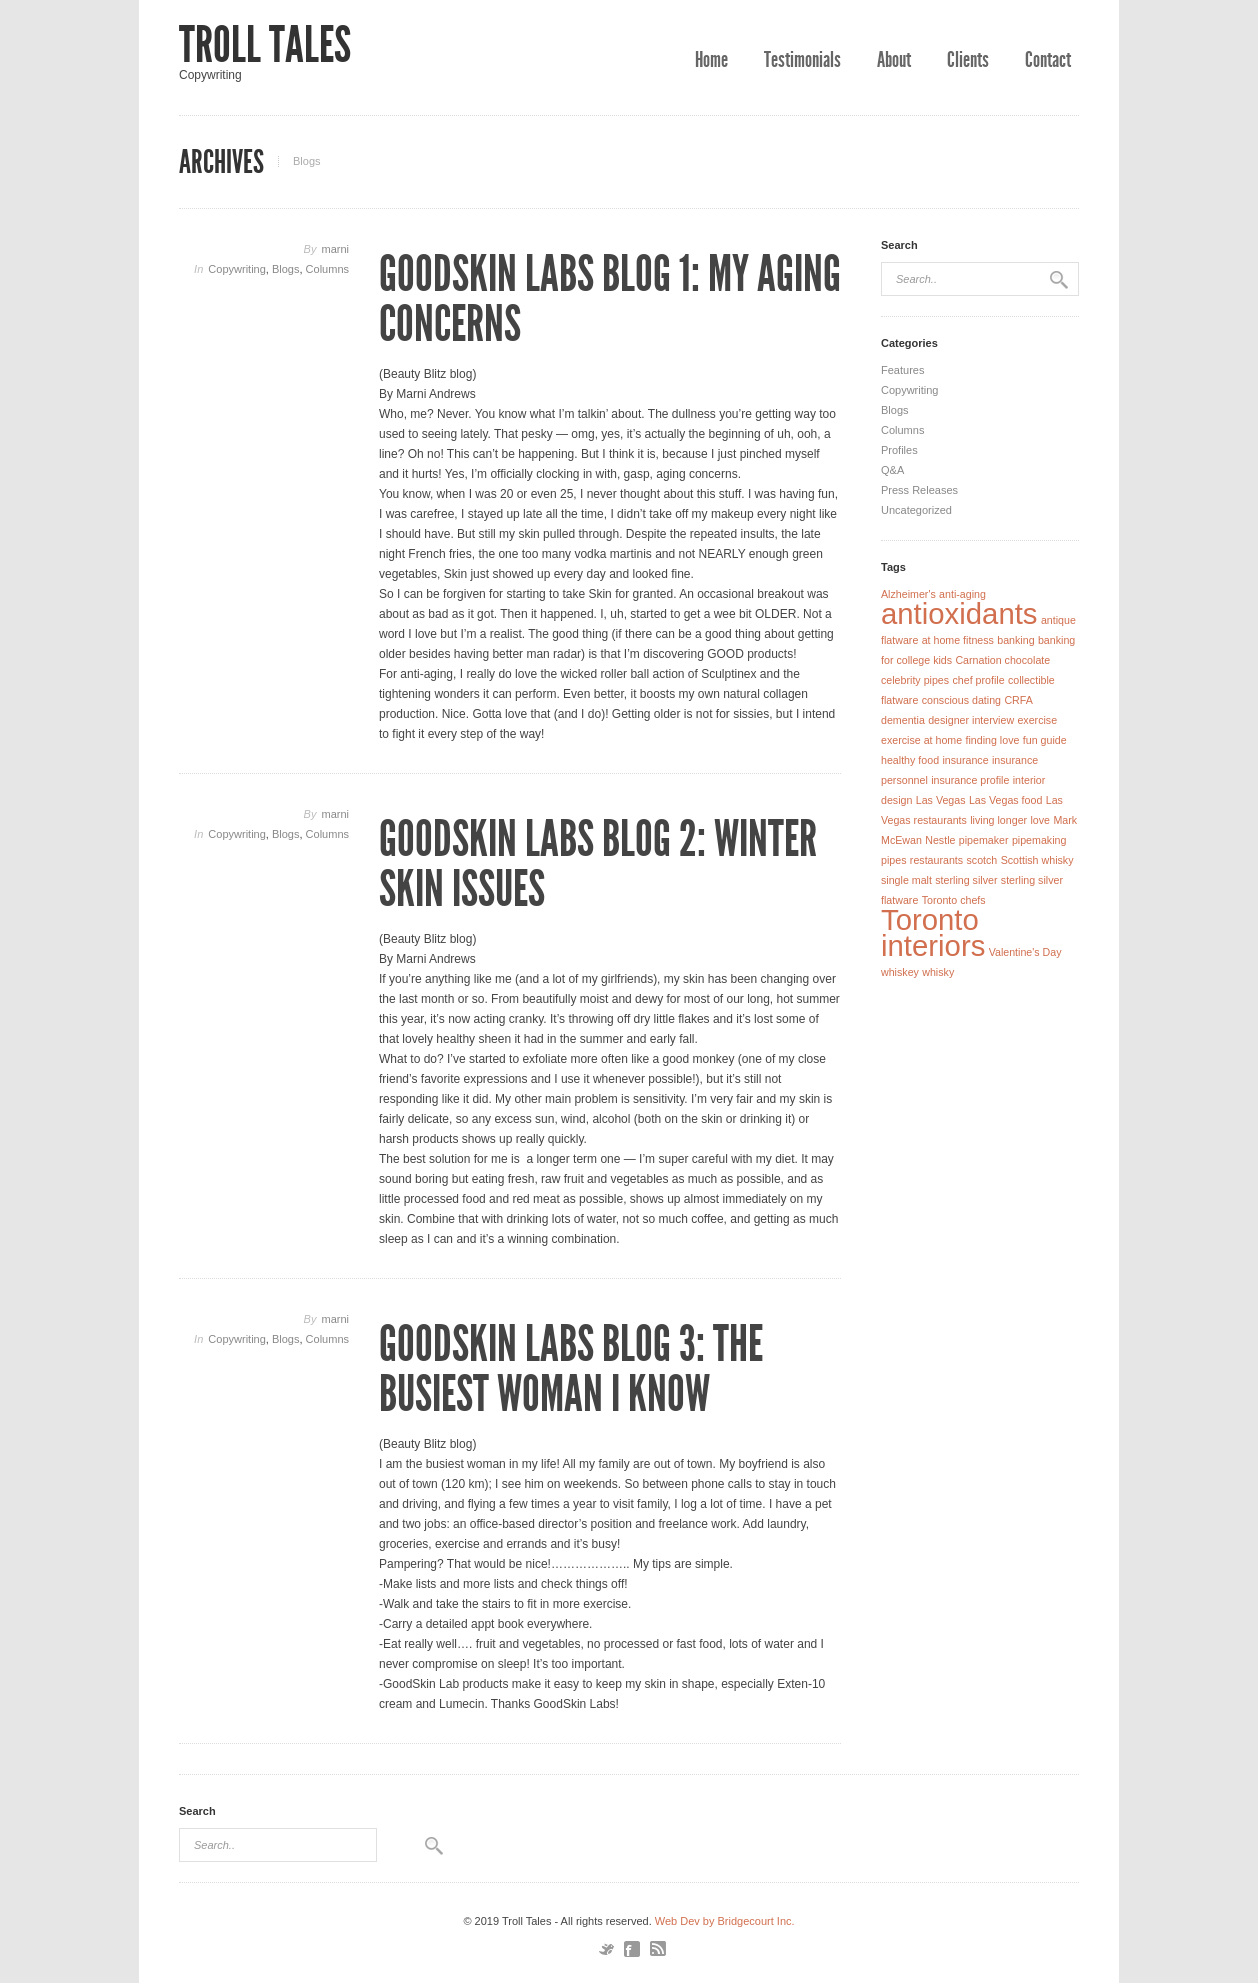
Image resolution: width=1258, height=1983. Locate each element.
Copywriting (236, 269)
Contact (1048, 60)
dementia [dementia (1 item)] (903, 720)
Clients (968, 60)
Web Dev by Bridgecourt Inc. (725, 1921)
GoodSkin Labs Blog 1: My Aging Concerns (610, 299)
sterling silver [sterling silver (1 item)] (966, 880)
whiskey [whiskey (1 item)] (900, 972)
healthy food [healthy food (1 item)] (910, 760)
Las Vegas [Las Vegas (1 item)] (941, 800)
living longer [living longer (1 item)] (998, 820)
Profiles (899, 450)
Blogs (286, 269)
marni (335, 249)
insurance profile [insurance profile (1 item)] (970, 780)
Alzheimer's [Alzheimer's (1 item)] (908, 594)
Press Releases (919, 490)
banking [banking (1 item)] (1015, 640)
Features (902, 370)
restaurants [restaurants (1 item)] (936, 860)
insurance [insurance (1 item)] (965, 760)
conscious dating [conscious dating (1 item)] (961, 700)
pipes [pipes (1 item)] (893, 860)
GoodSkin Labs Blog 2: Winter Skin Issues (598, 864)
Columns (327, 269)
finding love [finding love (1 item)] (993, 740)
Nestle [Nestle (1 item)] (940, 840)
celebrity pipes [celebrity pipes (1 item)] (915, 680)
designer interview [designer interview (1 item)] (971, 720)
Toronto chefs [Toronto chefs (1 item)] (954, 900)
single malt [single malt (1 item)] (906, 880)
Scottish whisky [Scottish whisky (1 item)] (1037, 860)
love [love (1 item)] (1040, 820)
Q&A (892, 470)
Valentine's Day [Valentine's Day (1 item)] (1025, 952)
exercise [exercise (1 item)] (1037, 720)
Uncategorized (916, 510)
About (894, 60)
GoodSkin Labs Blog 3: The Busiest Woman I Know (571, 1369)
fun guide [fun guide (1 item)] (1045, 740)
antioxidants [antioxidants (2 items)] (959, 613)
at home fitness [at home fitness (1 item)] (958, 640)
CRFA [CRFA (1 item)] (1018, 700)
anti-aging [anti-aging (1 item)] (962, 594)
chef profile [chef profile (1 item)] (978, 680)
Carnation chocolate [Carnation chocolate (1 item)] (1002, 660)
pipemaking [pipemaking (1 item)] (1039, 840)
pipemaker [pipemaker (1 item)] (984, 840)
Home (711, 60)
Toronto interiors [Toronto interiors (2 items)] (933, 932)
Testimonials (802, 60)
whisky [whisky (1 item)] (938, 972)
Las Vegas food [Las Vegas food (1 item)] (1005, 800)
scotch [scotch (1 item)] (981, 860)
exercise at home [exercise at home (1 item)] (921, 740)
